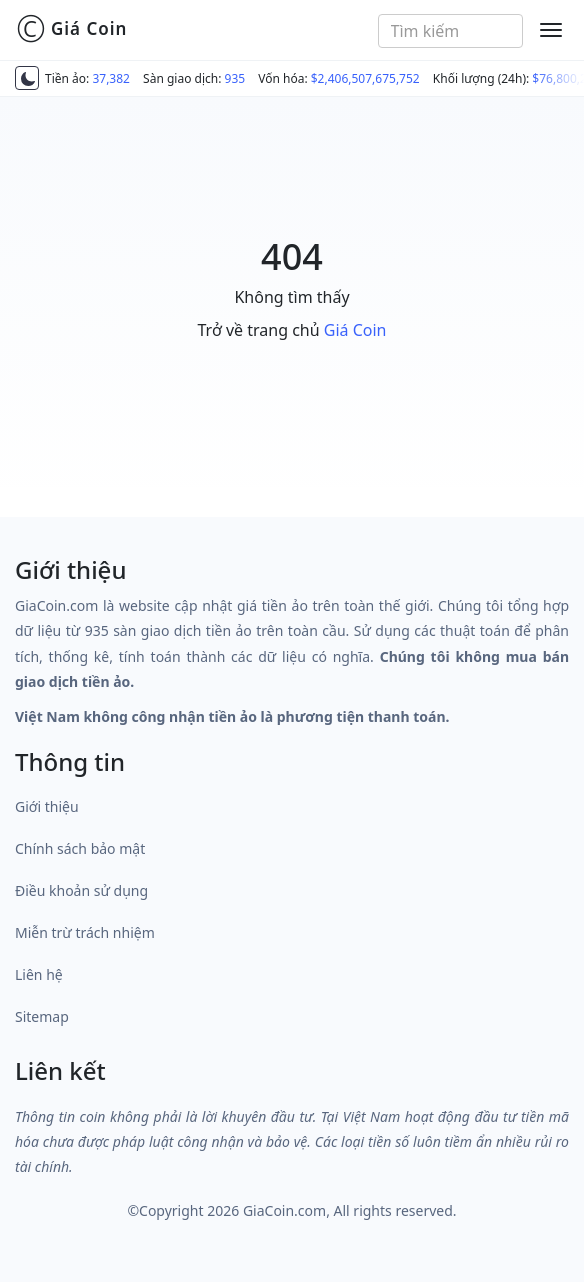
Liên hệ (39, 974)
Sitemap (42, 1016)
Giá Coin (71, 29)
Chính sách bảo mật (80, 848)
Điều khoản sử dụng (81, 890)
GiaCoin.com (284, 1210)
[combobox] (451, 31)
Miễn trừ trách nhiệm (85, 932)
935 (235, 78)
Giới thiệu (47, 806)
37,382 (111, 78)
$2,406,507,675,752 (365, 78)
